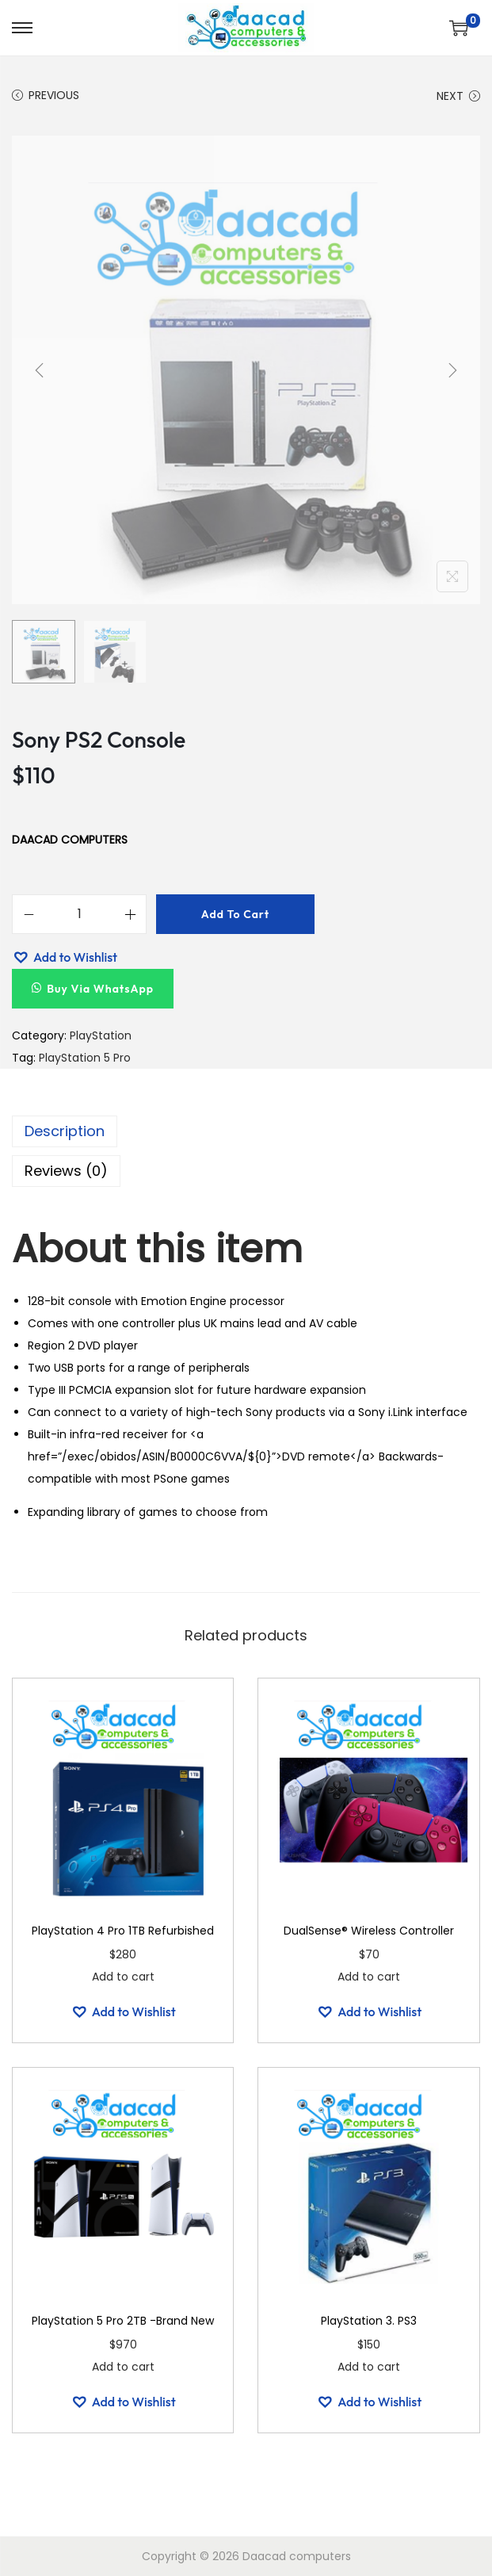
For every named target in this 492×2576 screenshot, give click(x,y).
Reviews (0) (66, 1171)
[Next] (452, 370)
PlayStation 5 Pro (85, 1058)
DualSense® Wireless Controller (369, 1931)
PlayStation (101, 1035)
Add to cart (235, 914)
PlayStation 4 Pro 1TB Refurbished (123, 1931)
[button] (64, 957)
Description (65, 1131)
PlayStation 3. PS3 (369, 2321)
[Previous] (39, 370)
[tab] (246, 1131)
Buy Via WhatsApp (100, 989)
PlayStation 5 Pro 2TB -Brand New (123, 2321)
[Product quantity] (79, 914)
